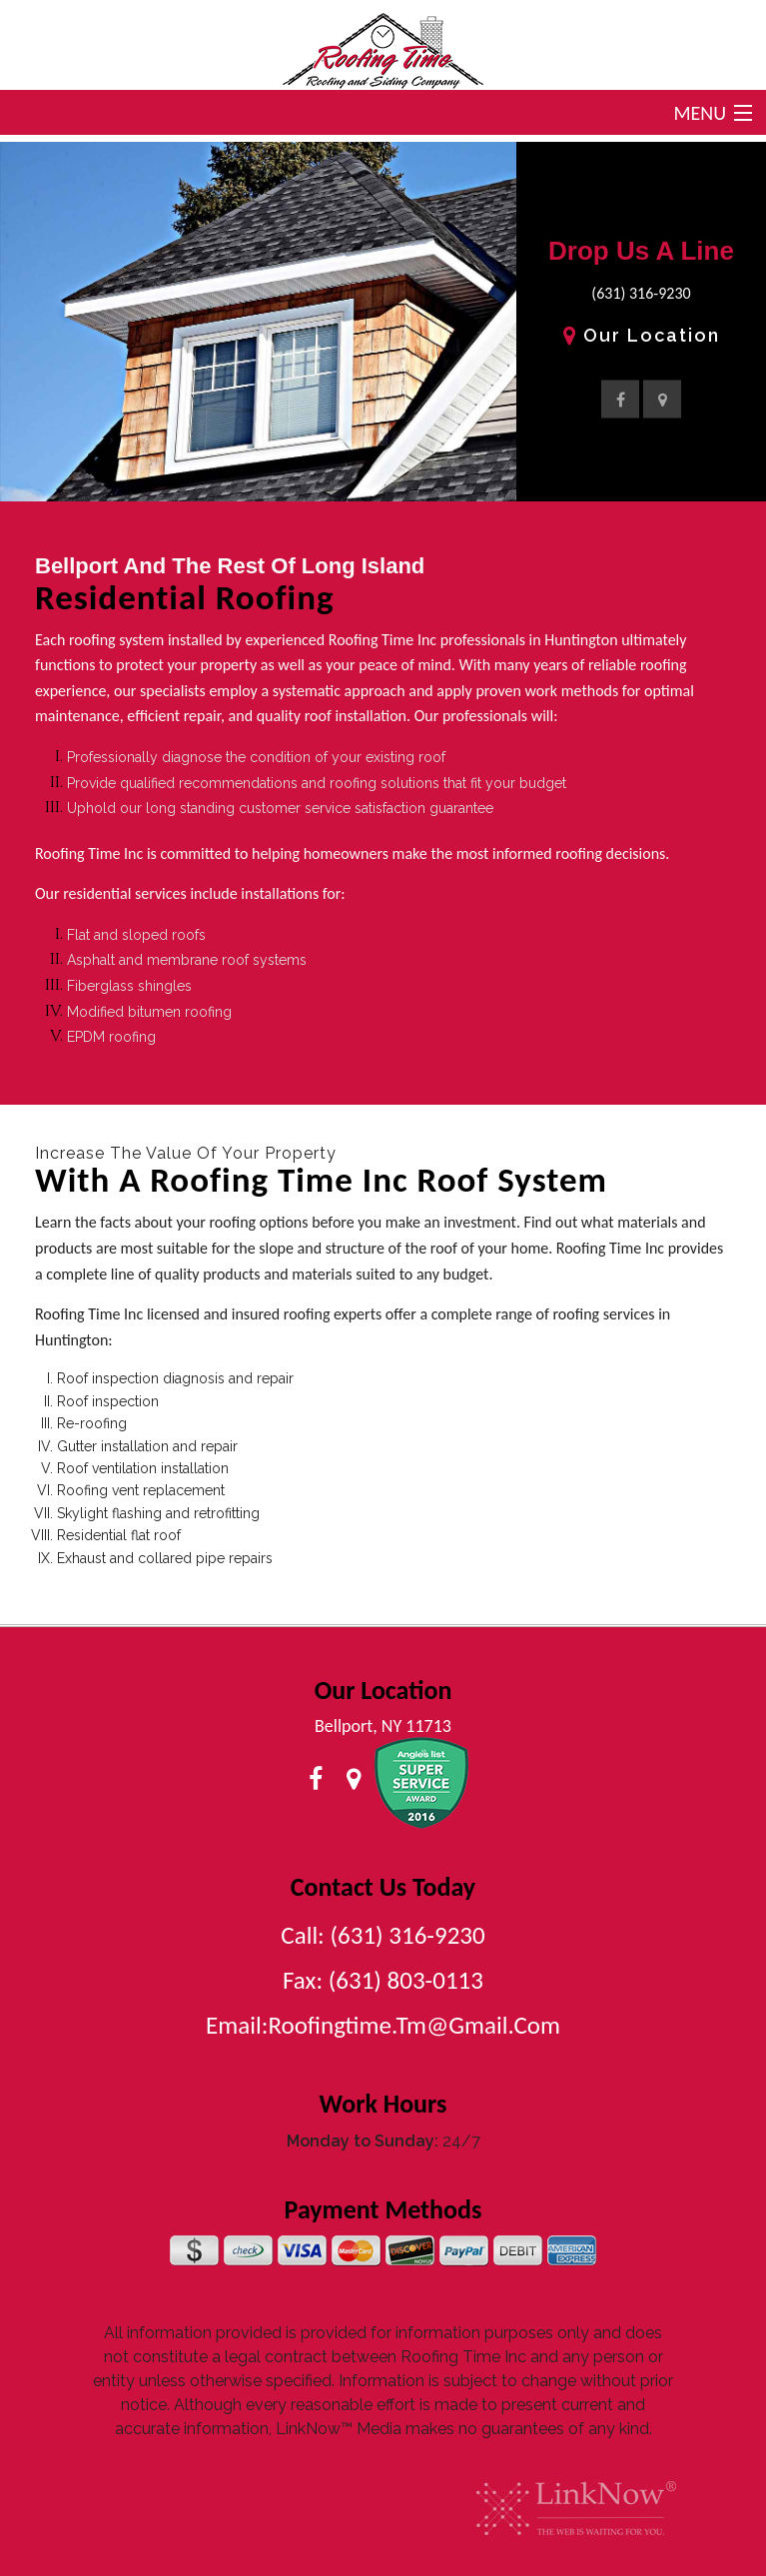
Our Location (641, 335)
